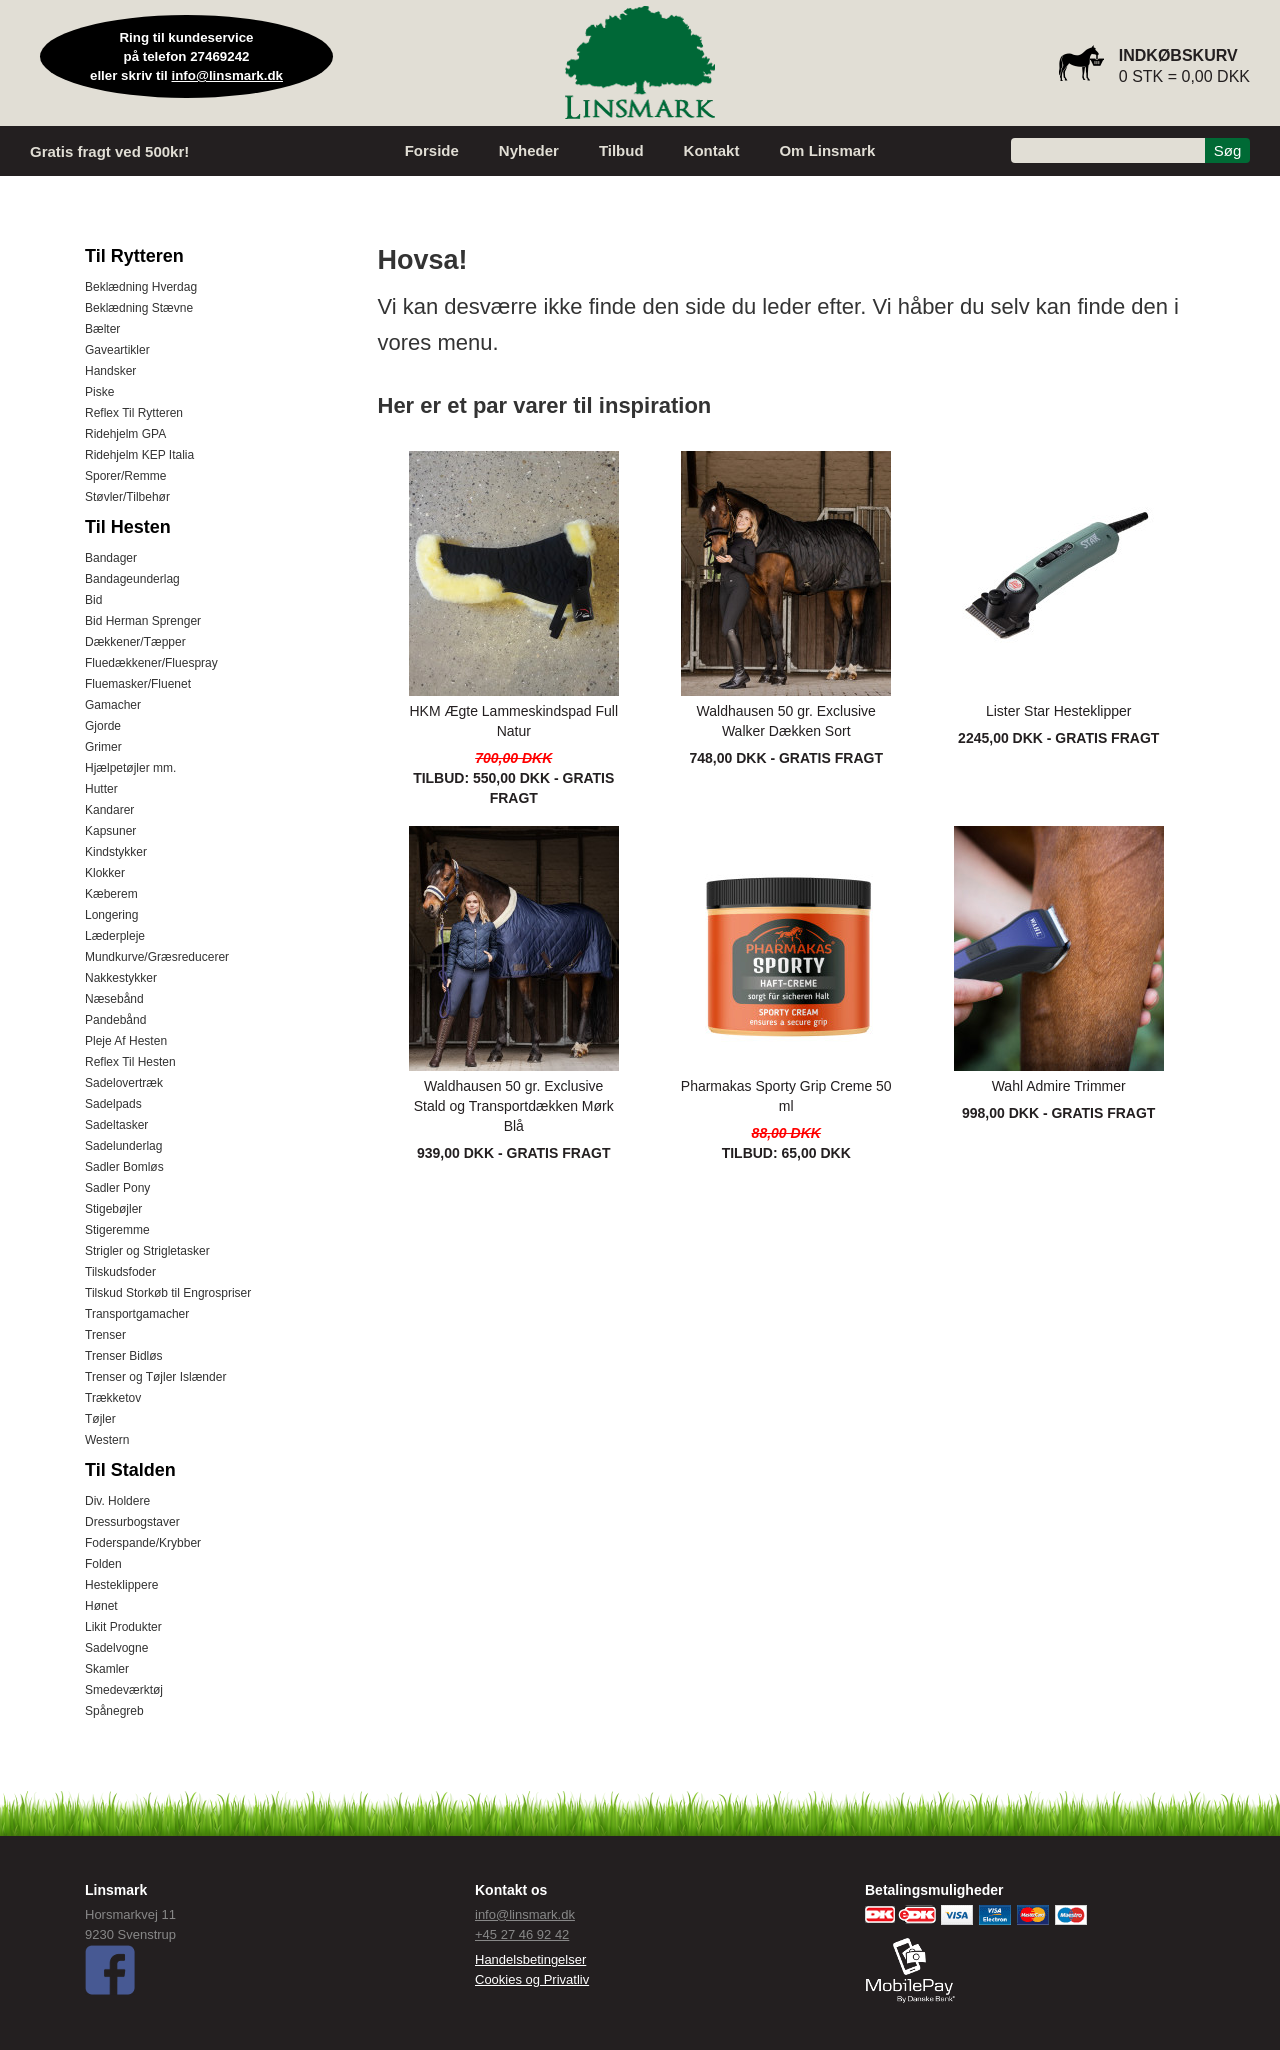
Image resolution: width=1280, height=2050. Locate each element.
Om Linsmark (827, 150)
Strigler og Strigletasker (147, 1251)
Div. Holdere (117, 1501)
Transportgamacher (137, 1314)
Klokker (105, 873)
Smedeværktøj (124, 1690)
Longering (111, 915)
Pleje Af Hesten (126, 1041)
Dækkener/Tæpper (135, 642)
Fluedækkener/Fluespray (151, 663)
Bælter (102, 329)
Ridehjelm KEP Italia (139, 455)
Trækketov (113, 1398)
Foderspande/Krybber (143, 1543)
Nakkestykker (121, 978)
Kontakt (712, 150)
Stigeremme (117, 1230)
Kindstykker (116, 852)
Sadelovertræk (124, 1083)
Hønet (101, 1606)
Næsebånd (114, 999)
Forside (432, 150)
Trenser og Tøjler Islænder (155, 1377)
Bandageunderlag (132, 579)
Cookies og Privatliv (532, 1979)
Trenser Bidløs (124, 1356)
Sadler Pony (117, 1188)
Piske (99, 392)
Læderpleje (115, 936)
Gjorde (103, 726)
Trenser (105, 1335)
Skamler (107, 1669)
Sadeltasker (116, 1125)
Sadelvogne (116, 1648)
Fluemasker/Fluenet (138, 684)
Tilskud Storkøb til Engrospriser (168, 1293)
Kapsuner (110, 831)
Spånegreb (114, 1711)
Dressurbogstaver (132, 1522)
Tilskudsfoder (120, 1272)
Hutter (101, 789)
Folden (103, 1564)
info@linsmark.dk (228, 75)
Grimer (103, 747)
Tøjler (100, 1419)
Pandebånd (115, 1020)
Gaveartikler (117, 350)
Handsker (110, 371)
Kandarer (109, 810)
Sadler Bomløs (124, 1167)
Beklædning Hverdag (141, 287)
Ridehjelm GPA (125, 434)
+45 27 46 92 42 (522, 1934)
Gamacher (113, 705)
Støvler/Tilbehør (127, 497)
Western (107, 1440)
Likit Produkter (123, 1627)
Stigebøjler (113, 1209)
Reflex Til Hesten (130, 1062)
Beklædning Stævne (139, 308)
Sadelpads (113, 1104)
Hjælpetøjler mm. (130, 768)
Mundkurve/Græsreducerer (157, 957)
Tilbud (621, 150)
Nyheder (529, 150)
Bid (93, 600)
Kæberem (111, 894)
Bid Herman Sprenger (143, 621)
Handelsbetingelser (530, 1959)
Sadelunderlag (123, 1146)
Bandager (111, 558)
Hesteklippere (121, 1585)
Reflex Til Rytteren (134, 413)
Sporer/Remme (125, 476)
